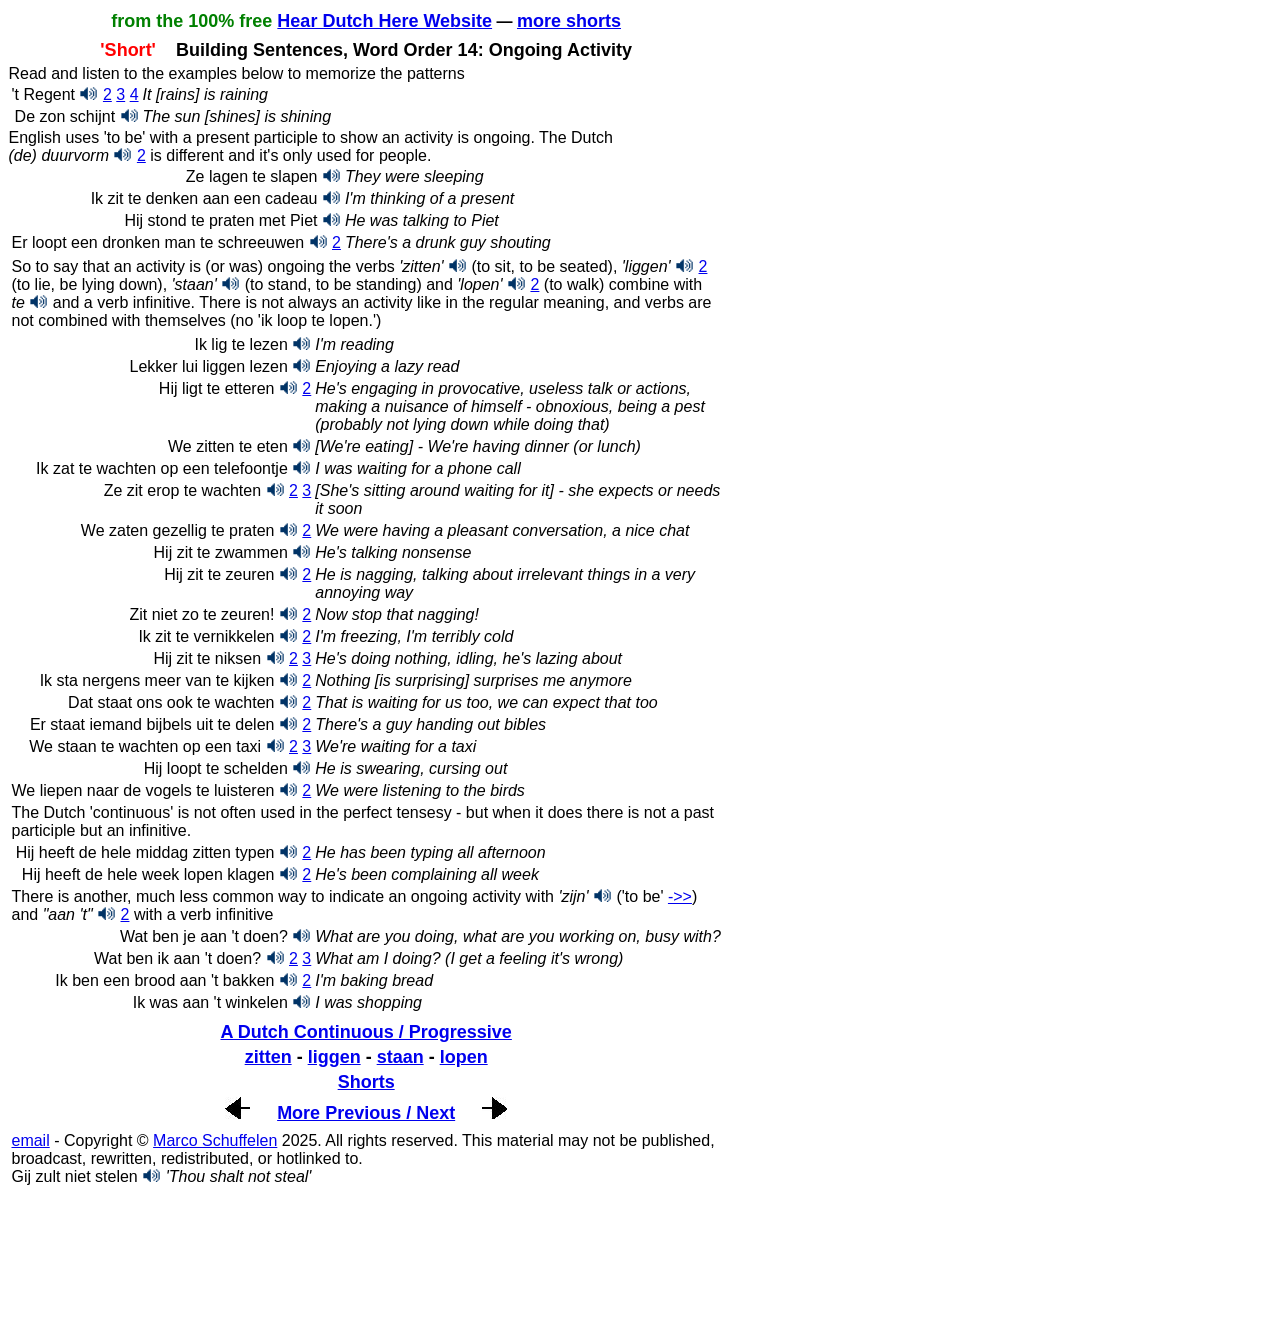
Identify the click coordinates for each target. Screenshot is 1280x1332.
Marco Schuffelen (215, 1140)
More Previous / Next (366, 1113)
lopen (464, 1057)
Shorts (366, 1082)
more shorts (569, 21)
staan (400, 1057)
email (30, 1140)
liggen (334, 1057)
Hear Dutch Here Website (384, 21)
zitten (268, 1057)
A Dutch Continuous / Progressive (365, 1032)
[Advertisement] (168, 1255)
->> (680, 896)
